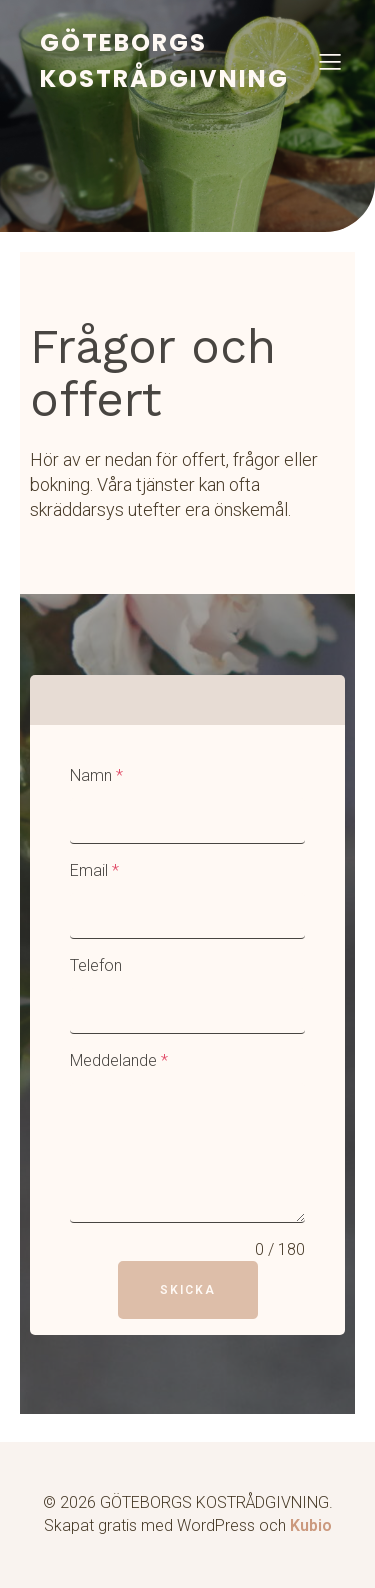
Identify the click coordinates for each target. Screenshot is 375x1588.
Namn (96, 775)
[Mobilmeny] (330, 61)
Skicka (188, 1290)
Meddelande (119, 1060)
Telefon (96, 965)
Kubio (311, 1525)
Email (94, 870)
